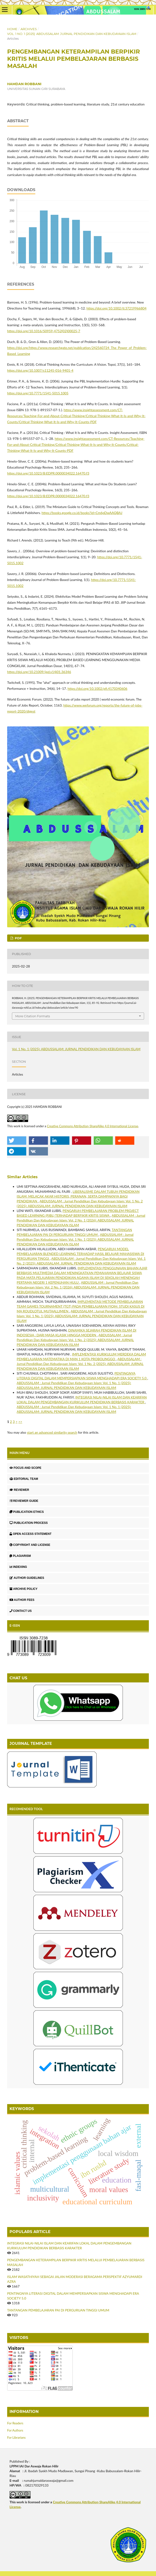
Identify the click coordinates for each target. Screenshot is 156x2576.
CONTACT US (21, 1611)
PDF (18, 938)
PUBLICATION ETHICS (27, 1512)
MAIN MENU (20, 1453)
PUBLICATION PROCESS (29, 1523)
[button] (16, 1140)
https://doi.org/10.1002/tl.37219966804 (116, 308)
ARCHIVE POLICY (23, 1589)
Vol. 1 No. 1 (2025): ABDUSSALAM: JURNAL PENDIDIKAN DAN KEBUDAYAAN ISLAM (71, 34)
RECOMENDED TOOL (26, 1809)
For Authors (15, 2430)
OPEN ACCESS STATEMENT (31, 1534)
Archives (29, 29)
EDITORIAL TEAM (24, 1479)
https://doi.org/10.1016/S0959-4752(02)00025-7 (43, 331)
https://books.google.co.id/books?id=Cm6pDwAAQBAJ (82, 513)
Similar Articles (22, 1177)
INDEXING (18, 1567)
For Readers (15, 2423)
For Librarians (16, 2437)
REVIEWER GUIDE (24, 1501)
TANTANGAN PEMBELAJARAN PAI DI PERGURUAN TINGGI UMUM (58, 2310)
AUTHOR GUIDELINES (27, 1578)
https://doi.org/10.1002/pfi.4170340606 (97, 688)
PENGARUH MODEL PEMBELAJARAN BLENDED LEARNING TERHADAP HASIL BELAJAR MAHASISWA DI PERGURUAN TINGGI (80, 1253)
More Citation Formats (32, 1016)
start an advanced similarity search (52, 1432)
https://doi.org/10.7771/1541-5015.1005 (37, 393)
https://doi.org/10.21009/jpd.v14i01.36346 (39, 672)
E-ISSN (15, 1625)
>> (20, 1422)
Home (12, 29)
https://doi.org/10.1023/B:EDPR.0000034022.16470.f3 (48, 473)
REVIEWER (19, 1490)
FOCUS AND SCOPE (25, 1468)
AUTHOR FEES (22, 1600)
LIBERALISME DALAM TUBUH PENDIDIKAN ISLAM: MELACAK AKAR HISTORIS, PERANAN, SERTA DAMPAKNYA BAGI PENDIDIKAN (78, 1196)
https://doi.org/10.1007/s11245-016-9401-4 (40, 370)
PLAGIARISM (20, 1556)
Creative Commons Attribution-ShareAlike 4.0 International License (92, 1126)
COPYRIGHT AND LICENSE (30, 1545)
